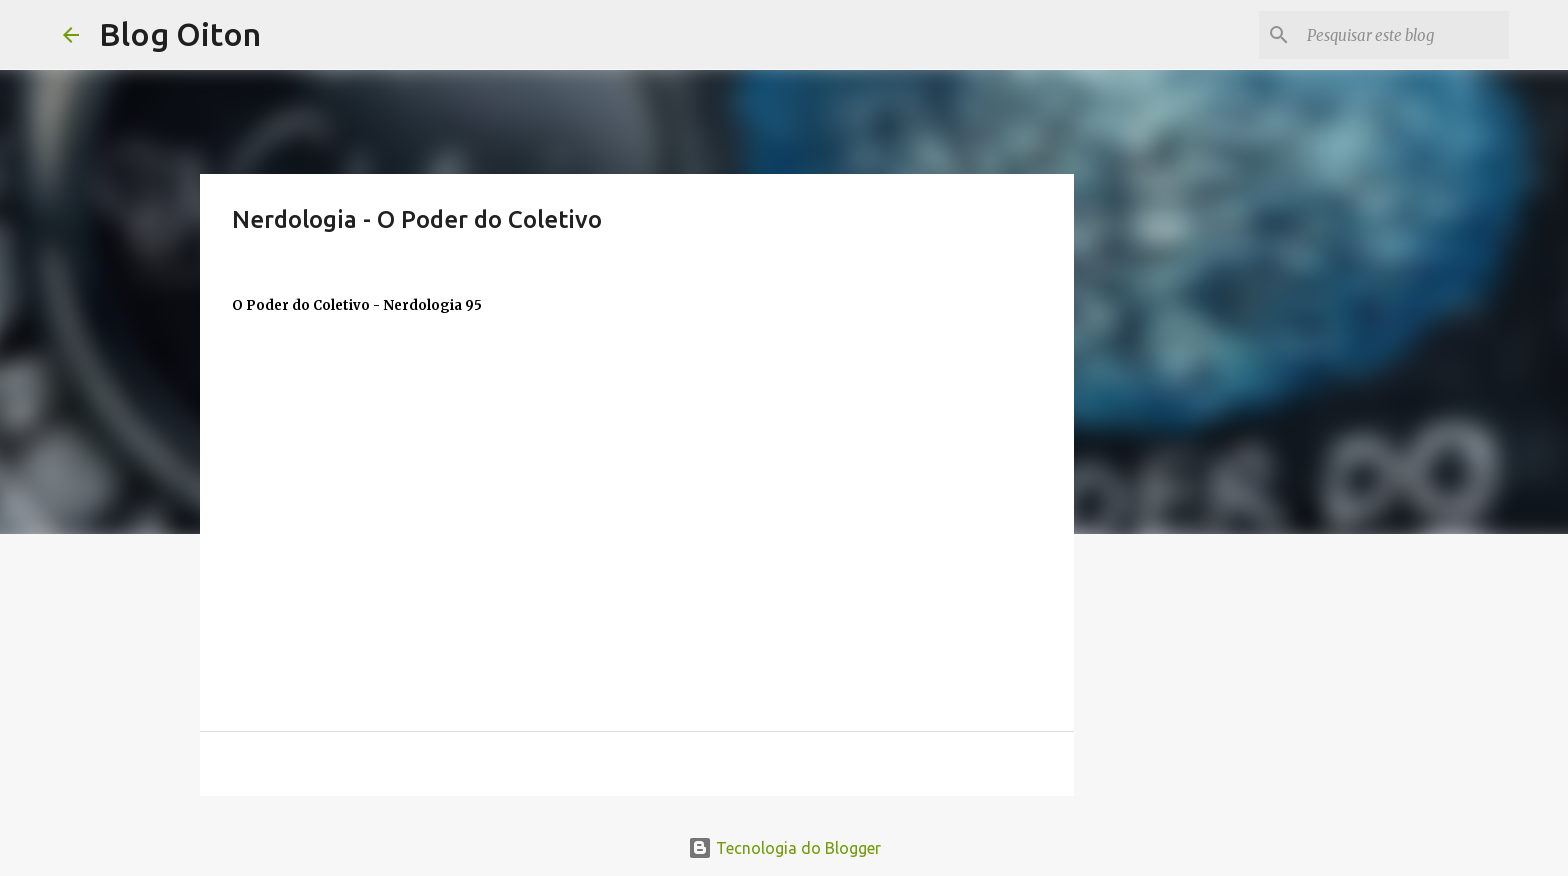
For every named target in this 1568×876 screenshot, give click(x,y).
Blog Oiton (180, 34)
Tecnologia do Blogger (784, 848)
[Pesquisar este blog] (1404, 35)
